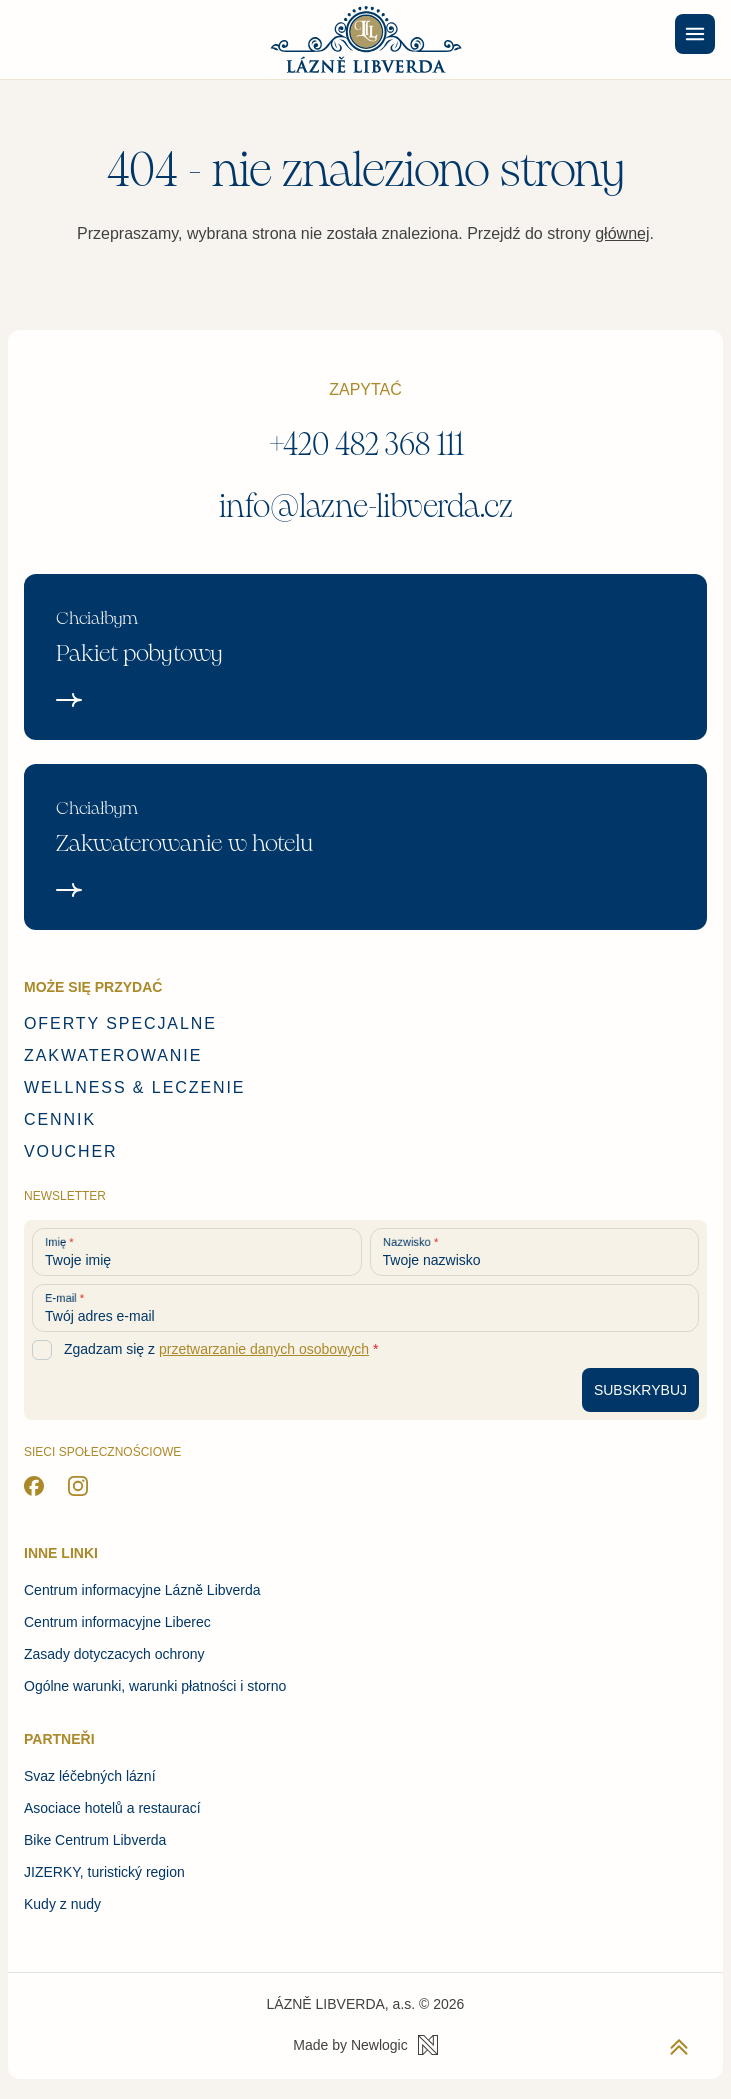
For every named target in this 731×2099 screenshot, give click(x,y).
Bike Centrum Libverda (95, 1840)
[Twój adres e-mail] (365, 1308)
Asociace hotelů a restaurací (112, 1808)
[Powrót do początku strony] (679, 2047)
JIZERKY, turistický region (104, 1872)
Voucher (70, 1151)
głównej (622, 233)
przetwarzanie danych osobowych (264, 1349)
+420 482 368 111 (366, 444)
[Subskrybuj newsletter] (640, 1390)
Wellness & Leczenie (134, 1087)
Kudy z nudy (62, 1904)
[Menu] (695, 34)
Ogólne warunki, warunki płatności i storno (155, 1686)
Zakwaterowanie (113, 1055)
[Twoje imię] (197, 1252)
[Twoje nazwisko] (535, 1252)
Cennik (60, 1119)
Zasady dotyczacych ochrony (114, 1654)
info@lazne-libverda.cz (366, 506)
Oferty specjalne (120, 1023)
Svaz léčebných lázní (90, 1776)
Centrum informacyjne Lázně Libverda (142, 1590)
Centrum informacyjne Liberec (117, 1622)
